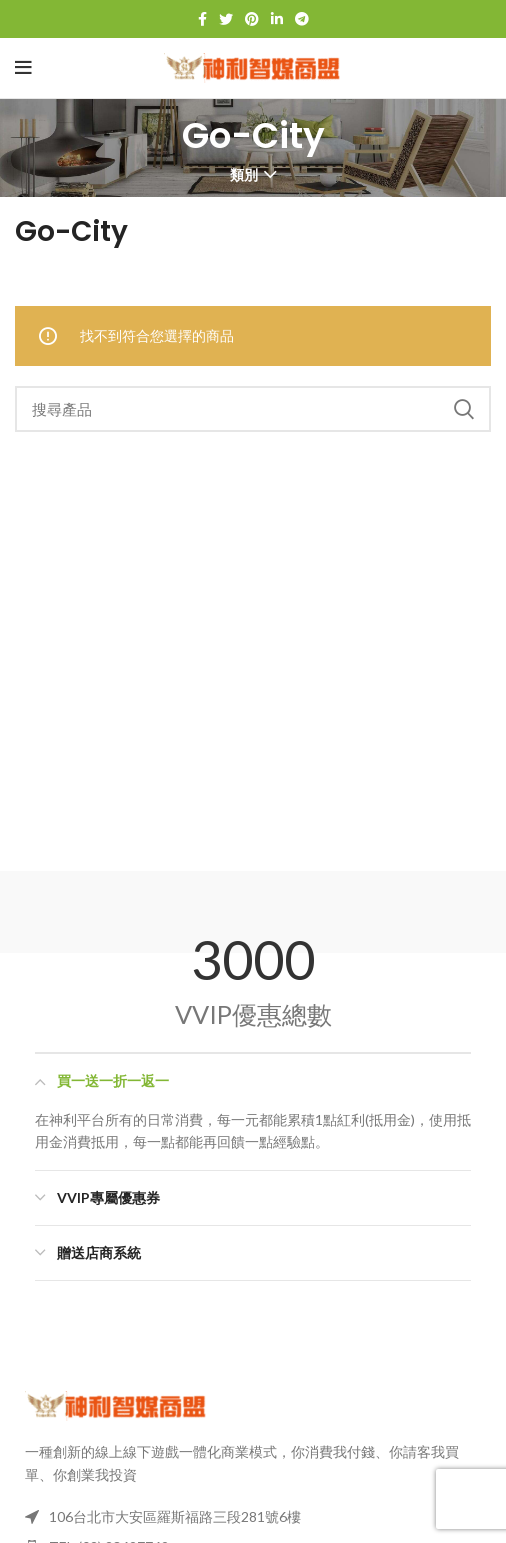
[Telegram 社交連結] (302, 19)
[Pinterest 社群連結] (252, 19)
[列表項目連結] (253, 1517)
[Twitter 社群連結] (226, 19)
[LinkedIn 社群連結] (277, 19)
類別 (244, 175)
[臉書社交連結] (202, 19)
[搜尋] (253, 409)
